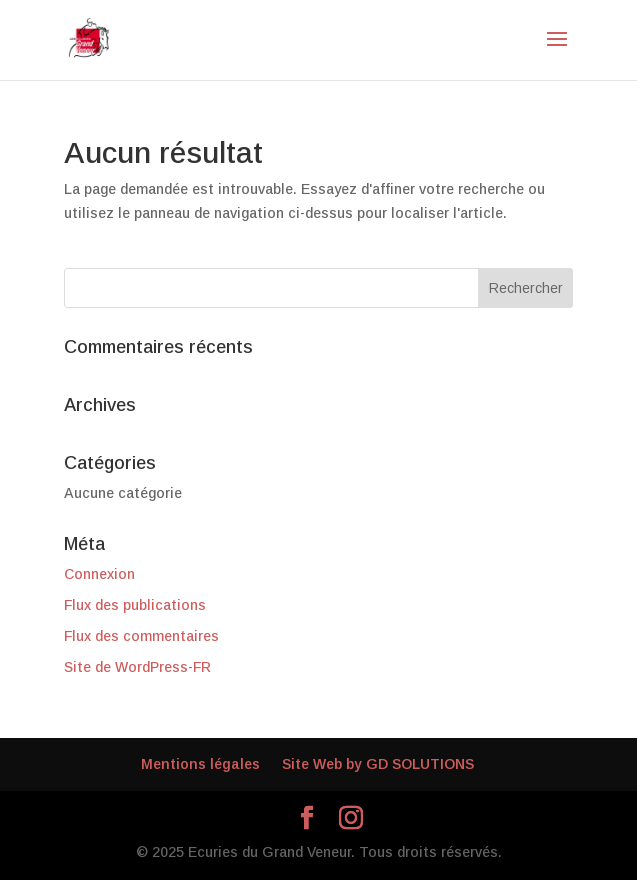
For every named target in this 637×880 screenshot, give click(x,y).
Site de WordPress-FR (137, 667)
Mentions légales (200, 764)
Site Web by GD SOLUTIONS (378, 764)
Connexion (99, 574)
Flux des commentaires (141, 636)
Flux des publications (135, 605)
